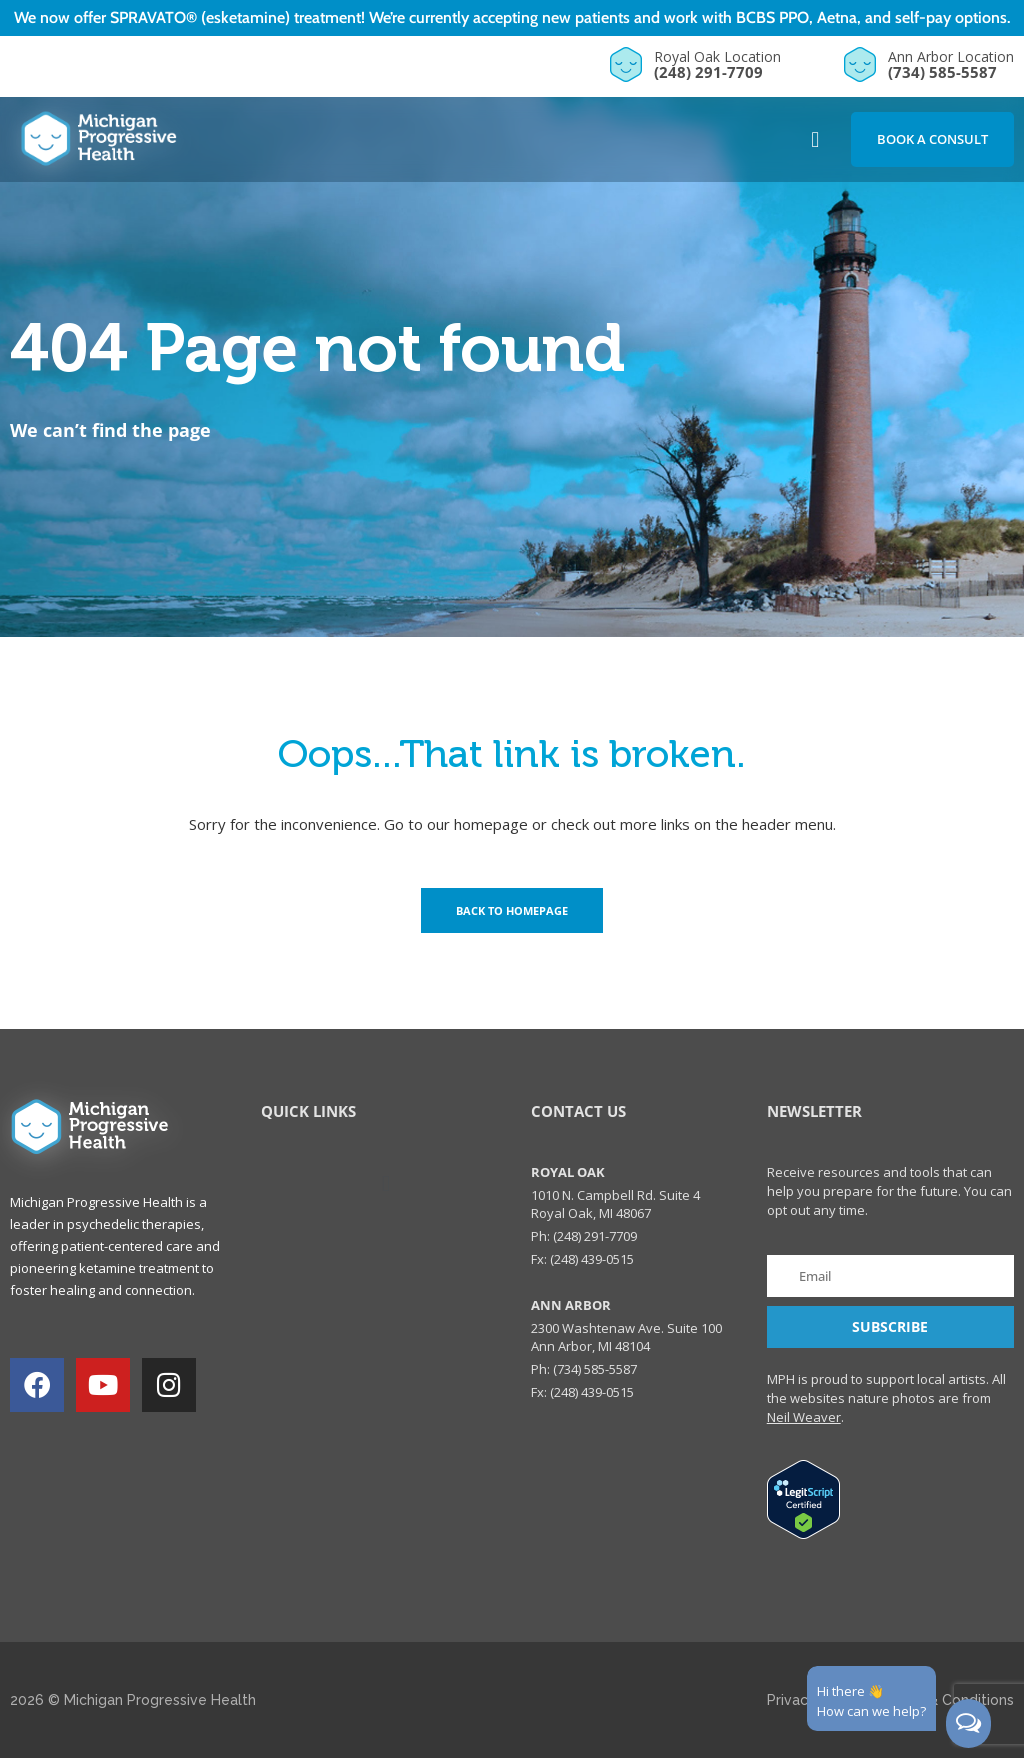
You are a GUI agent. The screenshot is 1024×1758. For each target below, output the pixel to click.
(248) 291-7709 (708, 72)
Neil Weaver (804, 1417)
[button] (815, 139)
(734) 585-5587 (942, 72)
